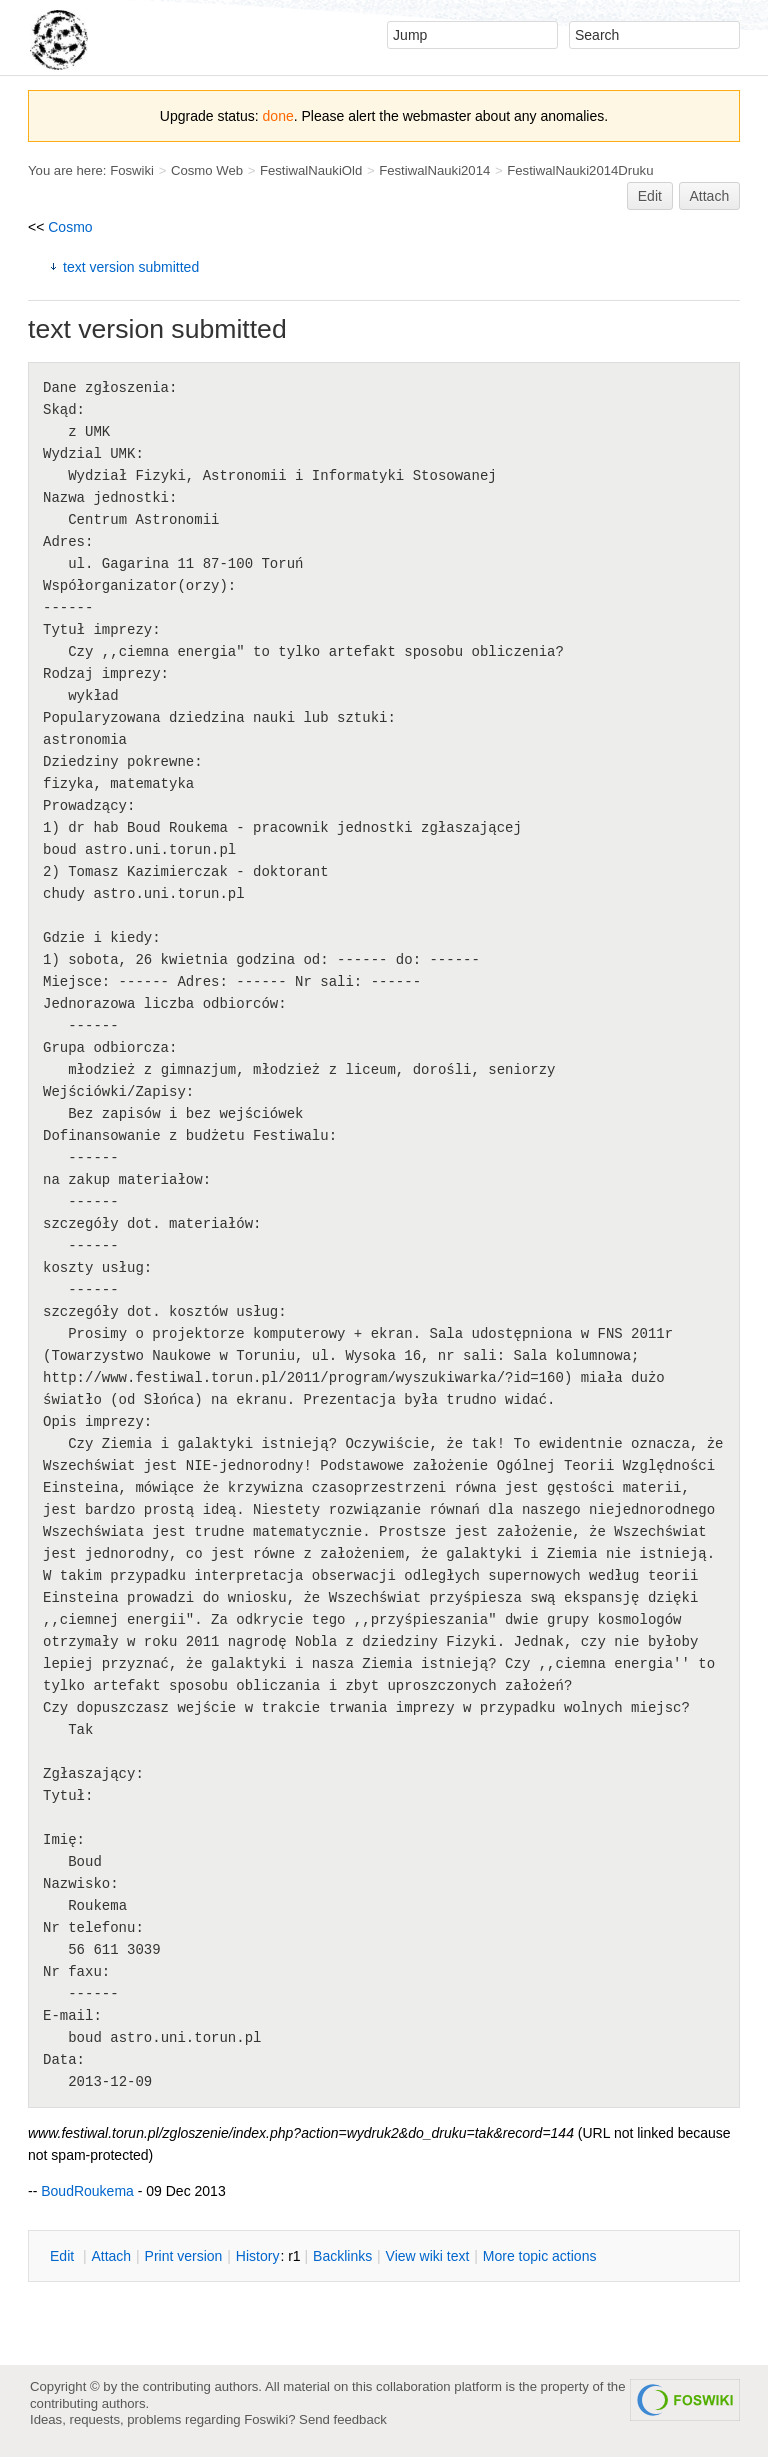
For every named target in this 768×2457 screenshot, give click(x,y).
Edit (650, 196)
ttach (111, 2256)
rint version (184, 2256)
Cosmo (70, 227)
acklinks (342, 2256)
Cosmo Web (207, 170)
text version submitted (131, 267)
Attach (710, 196)
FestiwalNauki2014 (434, 170)
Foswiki (132, 170)
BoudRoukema (87, 2191)
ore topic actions (540, 2256)
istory (258, 2256)
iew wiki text (428, 2256)
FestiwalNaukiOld (311, 170)
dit (64, 2256)
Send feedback (343, 2419)
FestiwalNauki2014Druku (580, 170)
